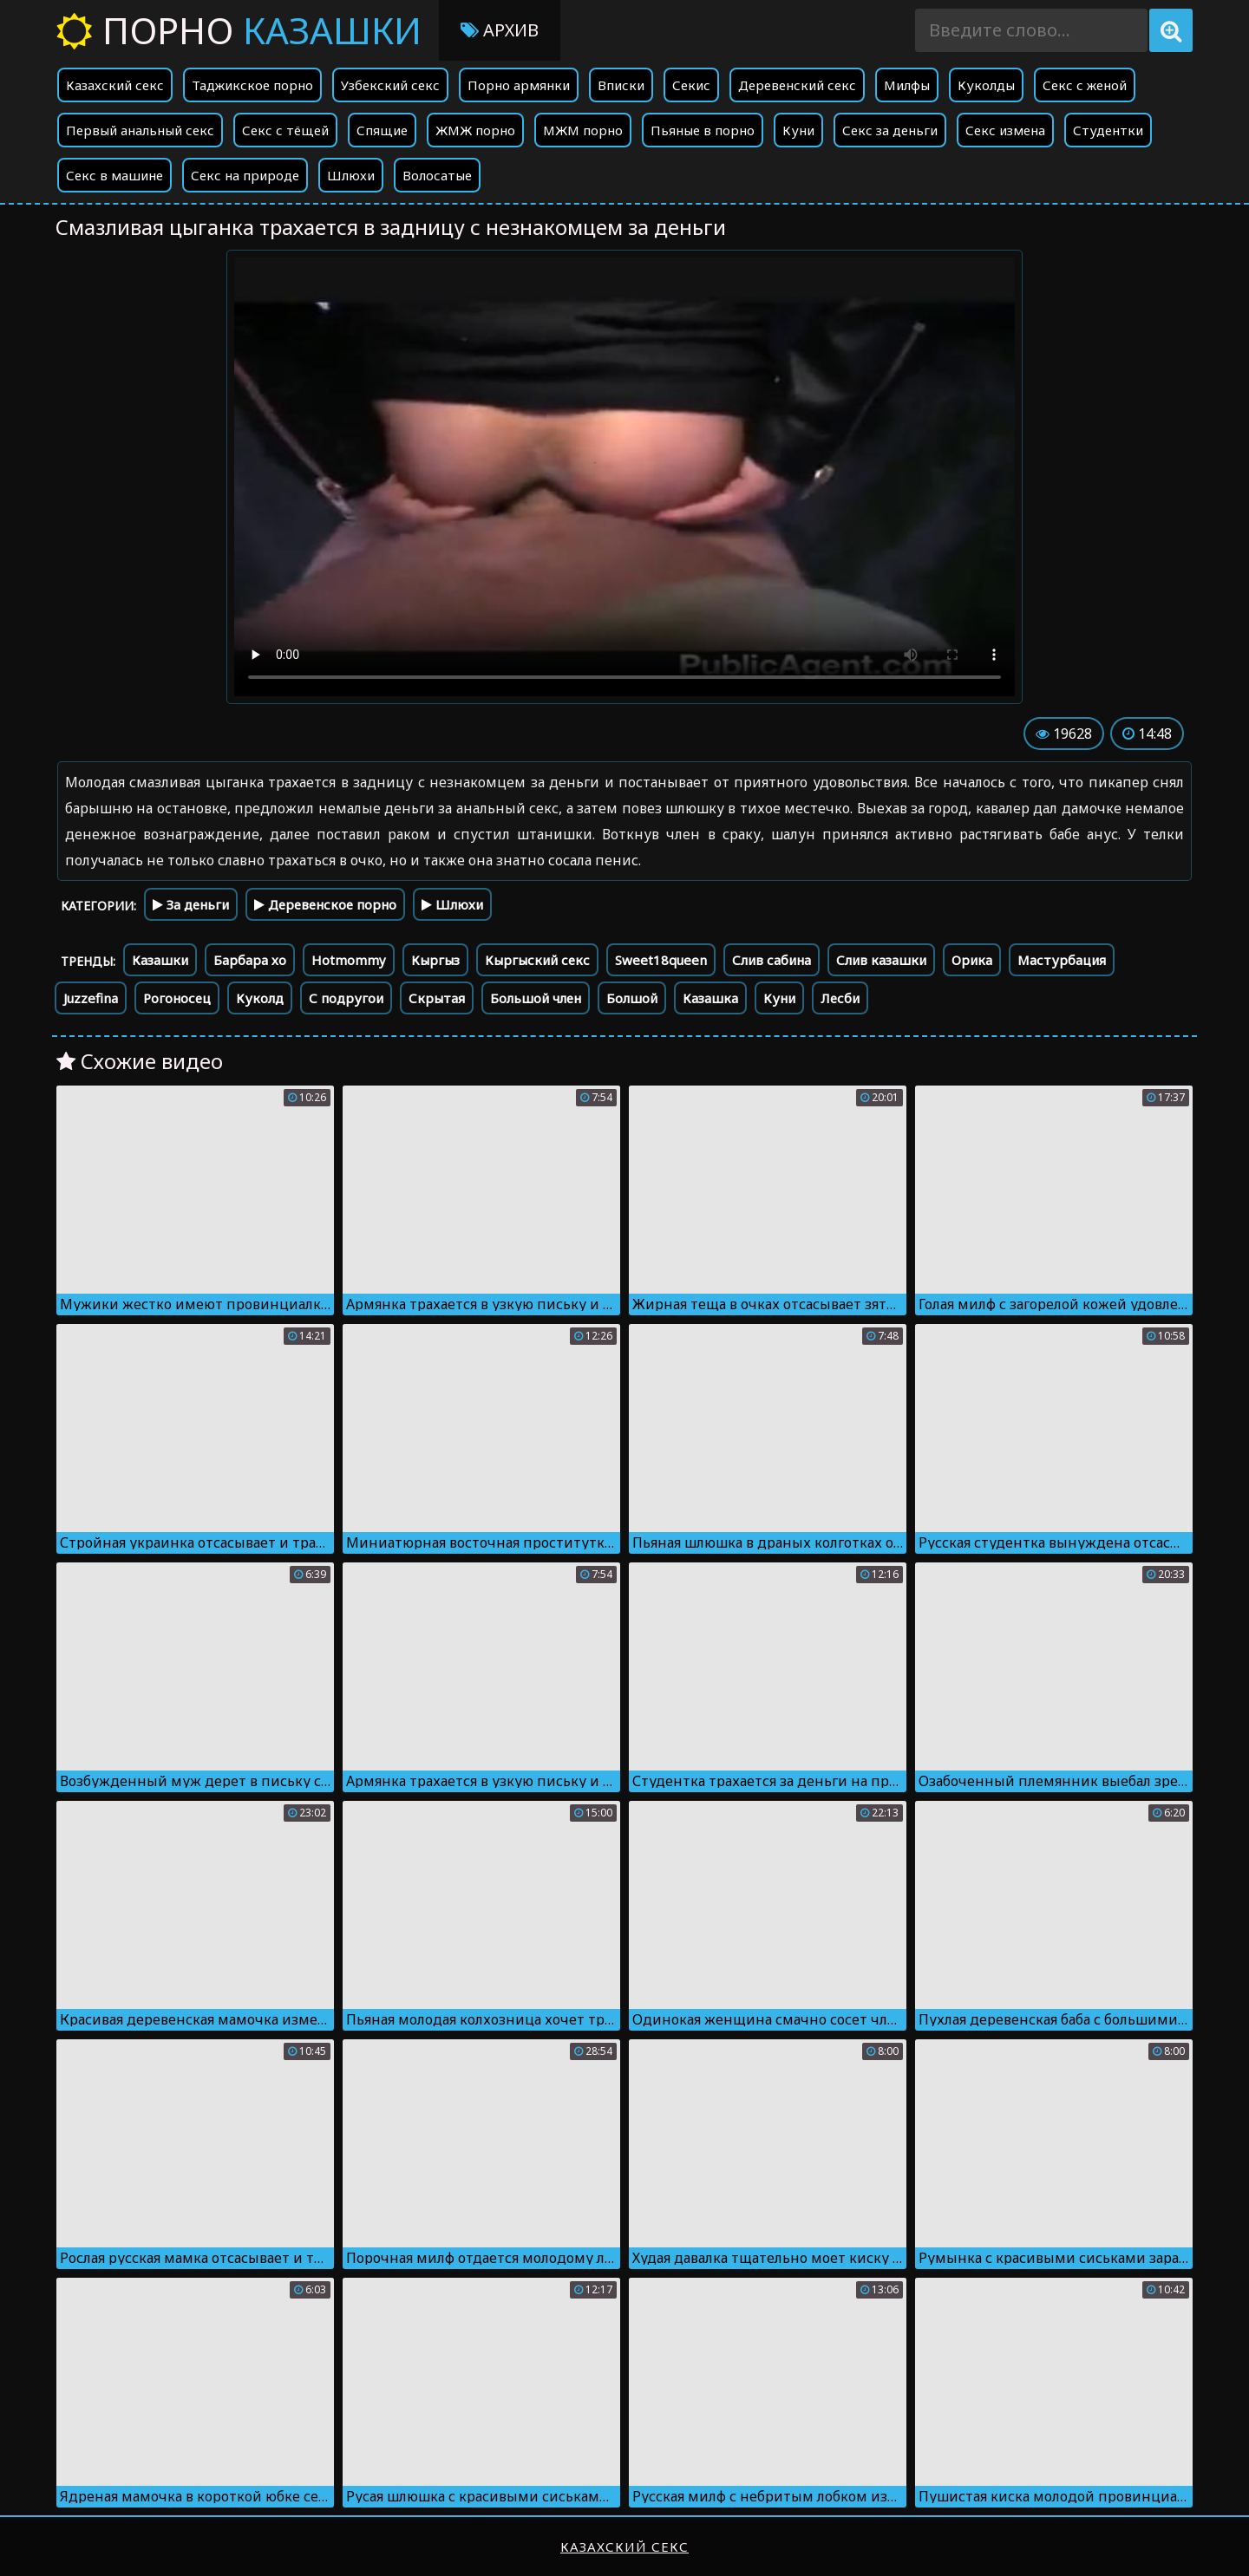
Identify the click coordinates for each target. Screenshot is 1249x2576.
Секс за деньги (890, 130)
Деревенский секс (797, 85)
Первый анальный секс (140, 130)
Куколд (260, 998)
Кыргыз (435, 959)
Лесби (840, 998)
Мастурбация (1061, 959)
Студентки (1108, 130)
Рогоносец (177, 998)
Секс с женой (1085, 85)
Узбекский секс (390, 85)
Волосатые (437, 175)
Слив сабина (771, 959)
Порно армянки (519, 85)
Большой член (535, 998)
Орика (971, 959)
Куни (798, 130)
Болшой (631, 998)
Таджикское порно (252, 85)
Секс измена (1005, 130)
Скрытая (437, 998)
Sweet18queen (661, 959)
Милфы (907, 85)
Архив (500, 30)
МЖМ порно (583, 130)
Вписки (621, 85)
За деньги (191, 904)
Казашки (160, 959)
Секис (691, 85)
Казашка (710, 998)
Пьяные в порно (703, 130)
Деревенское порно (325, 904)
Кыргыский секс (537, 959)
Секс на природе (245, 175)
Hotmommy (348, 959)
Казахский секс (115, 85)
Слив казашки (881, 959)
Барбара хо (249, 959)
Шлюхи (351, 175)
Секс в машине (114, 175)
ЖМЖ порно (475, 130)
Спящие (382, 130)
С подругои (346, 998)
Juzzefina (90, 998)
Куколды (986, 85)
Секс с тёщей (285, 130)
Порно (239, 30)
